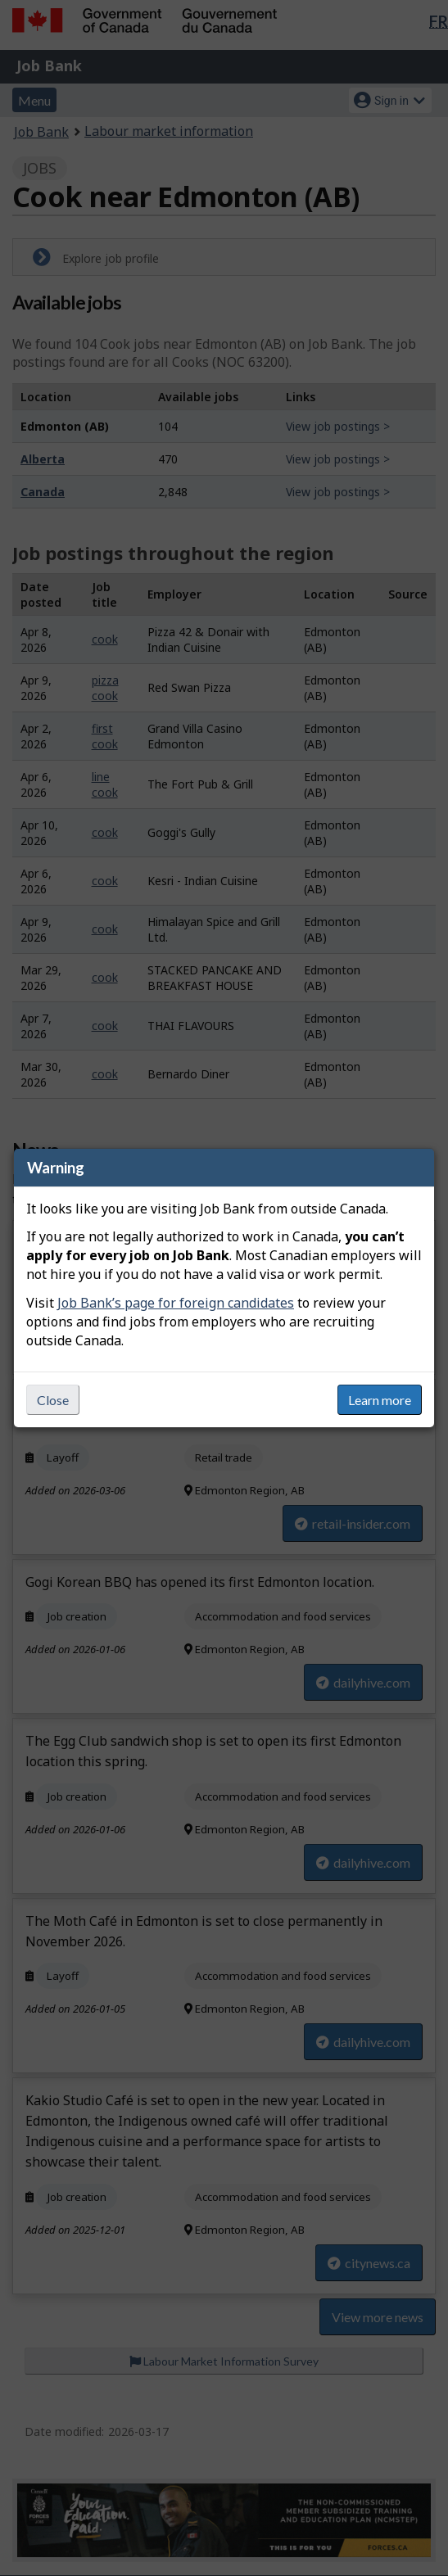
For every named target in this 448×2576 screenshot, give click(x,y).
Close (53, 1400)
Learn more (379, 1400)
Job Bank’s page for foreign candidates (175, 1303)
